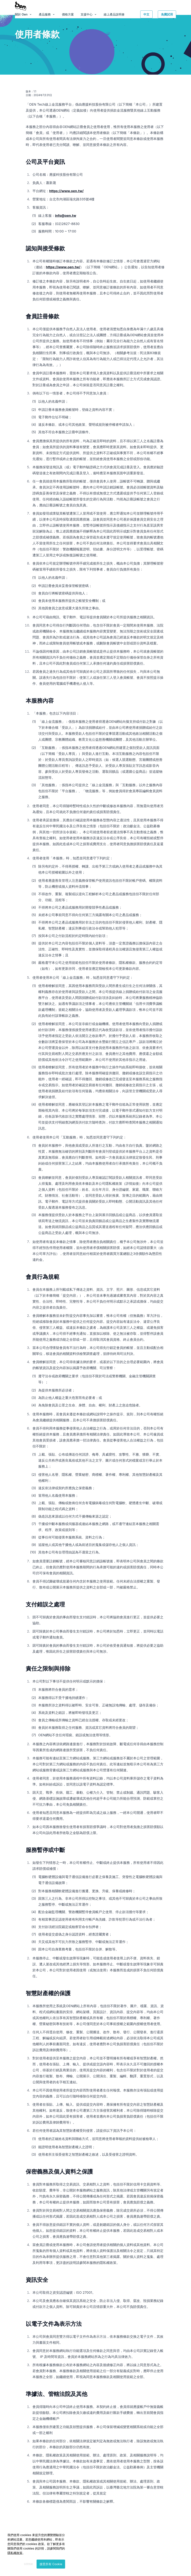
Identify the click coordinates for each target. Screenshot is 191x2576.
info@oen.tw (65, 216)
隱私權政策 (14, 2553)
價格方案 (68, 14)
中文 (146, 14)
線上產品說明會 (114, 14)
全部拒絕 (28, 2564)
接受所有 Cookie (51, 2564)
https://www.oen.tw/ (66, 191)
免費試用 (167, 14)
